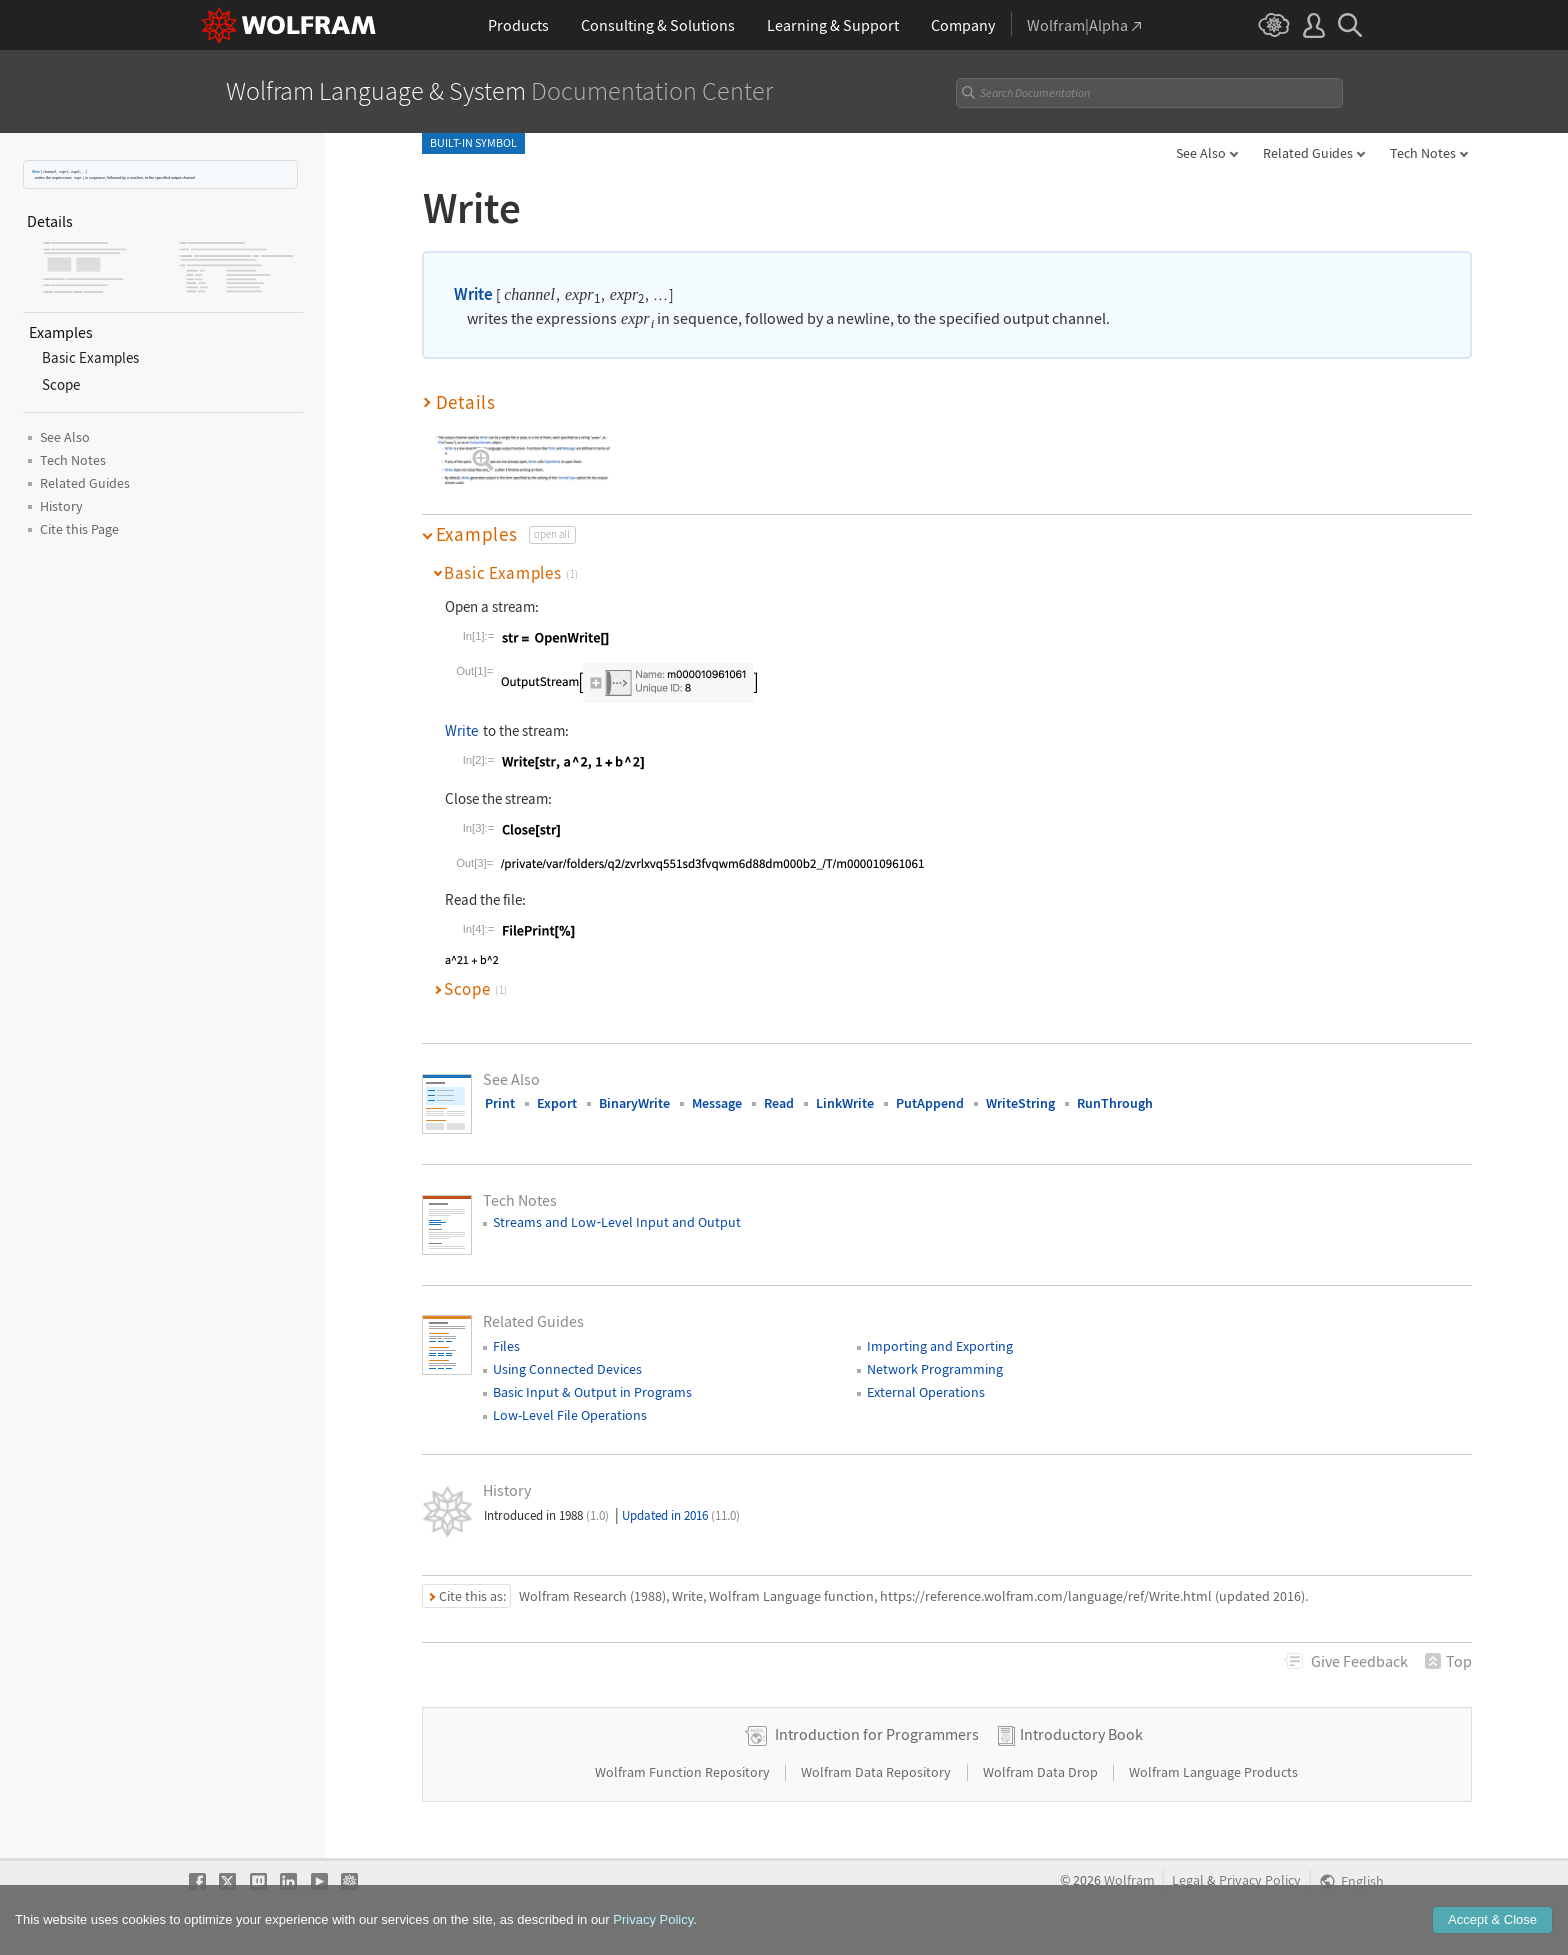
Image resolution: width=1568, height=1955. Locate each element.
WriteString (1020, 1103)
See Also (1201, 153)
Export (557, 1103)
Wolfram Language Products (1213, 1772)
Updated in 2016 (681, 1515)
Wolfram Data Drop (1042, 1772)
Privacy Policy (1260, 1880)
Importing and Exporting (940, 1346)
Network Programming (935, 1369)
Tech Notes (1423, 153)
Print (500, 1103)
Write (36, 171)
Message (717, 1103)
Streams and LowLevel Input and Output (617, 1222)
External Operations (926, 1392)
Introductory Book (1081, 1734)
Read (779, 1103)
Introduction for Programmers (877, 1734)
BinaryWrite (634, 1103)
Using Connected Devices (567, 1369)
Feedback (1359, 1661)
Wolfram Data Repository (877, 1772)
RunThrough (1115, 1103)
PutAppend (930, 1103)
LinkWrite (845, 1103)
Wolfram (1129, 1880)
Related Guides (1308, 153)
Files (506, 1346)
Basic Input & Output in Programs (592, 1392)
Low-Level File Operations (570, 1415)
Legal (1188, 1880)
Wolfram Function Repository (684, 1772)
